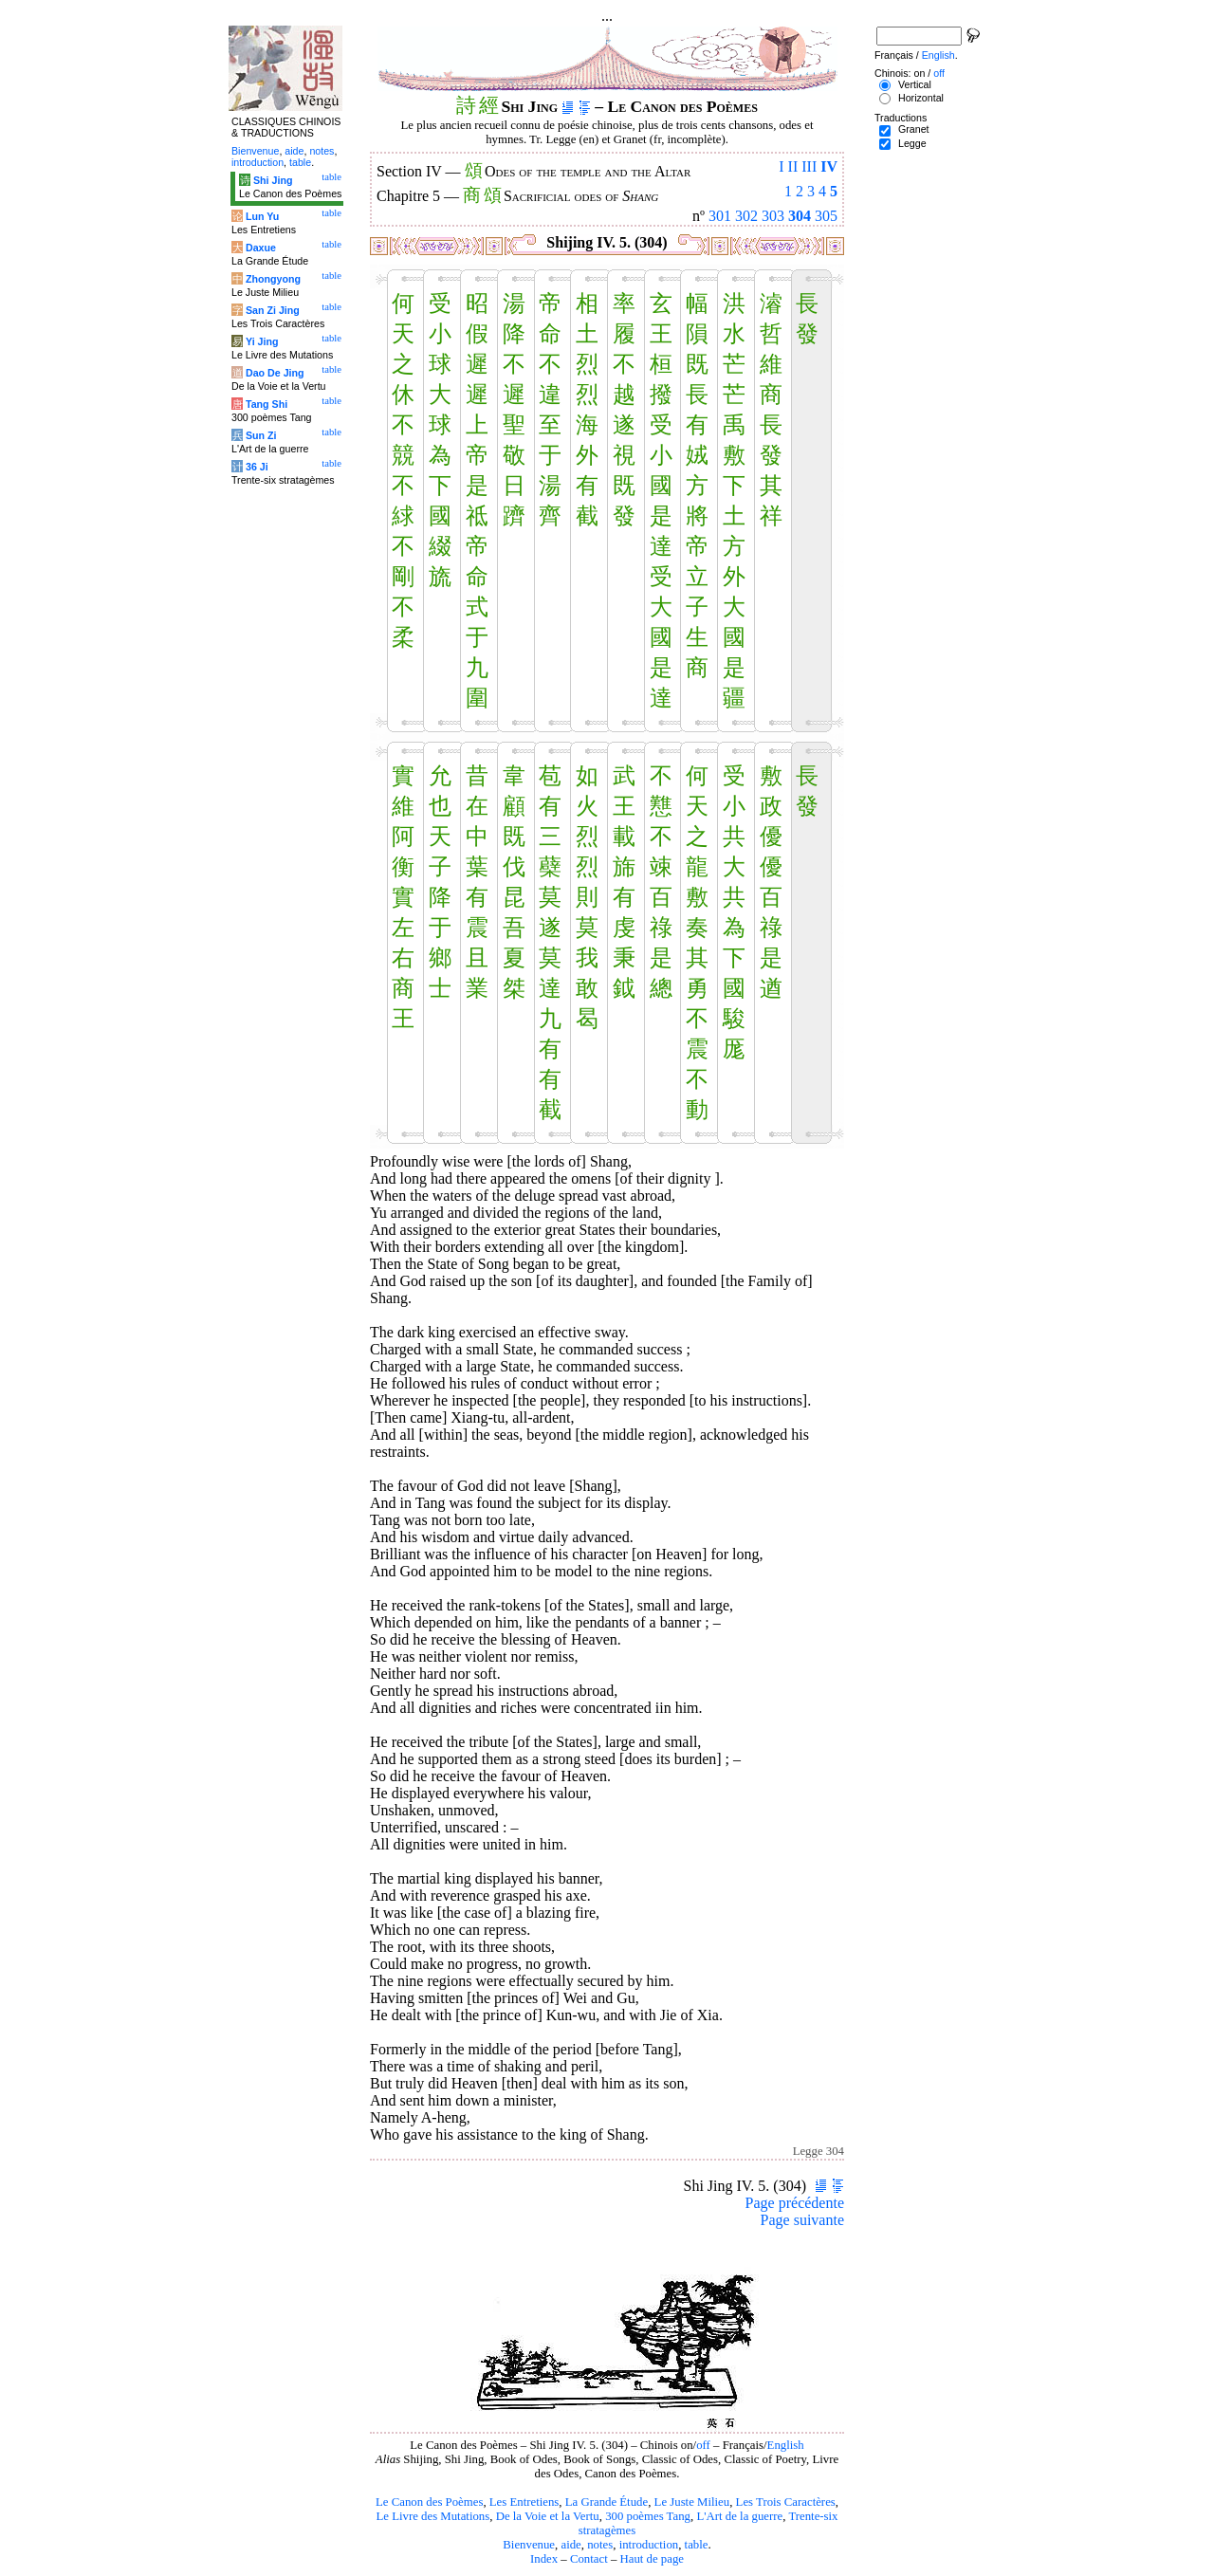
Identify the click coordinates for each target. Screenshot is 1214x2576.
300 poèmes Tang (647, 2516)
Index (544, 2559)
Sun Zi (261, 435)
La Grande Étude (606, 2502)
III (809, 166)
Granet (913, 129)
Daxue (261, 247)
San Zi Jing (273, 310)
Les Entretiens (524, 2502)
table (696, 2544)
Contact (589, 2559)
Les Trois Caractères (786, 2502)
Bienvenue (529, 2544)
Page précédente (794, 2203)
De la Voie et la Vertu (547, 2516)
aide (570, 2544)
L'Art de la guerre (739, 2516)
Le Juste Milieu (692, 2502)
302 (746, 216)
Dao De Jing (275, 372)
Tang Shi (266, 404)
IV (828, 166)
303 (773, 216)
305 (826, 216)
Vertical (914, 84)
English (785, 2445)
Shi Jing (272, 180)
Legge (912, 143)
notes (600, 2544)
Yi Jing (262, 341)
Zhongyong (273, 279)
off (703, 2445)
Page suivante (802, 2220)
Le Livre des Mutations (432, 2516)
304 (799, 216)
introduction (649, 2544)
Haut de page (652, 2559)
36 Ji (257, 466)
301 (719, 216)
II (793, 166)
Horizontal (921, 97)
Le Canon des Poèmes (429, 2502)
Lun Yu (262, 216)
